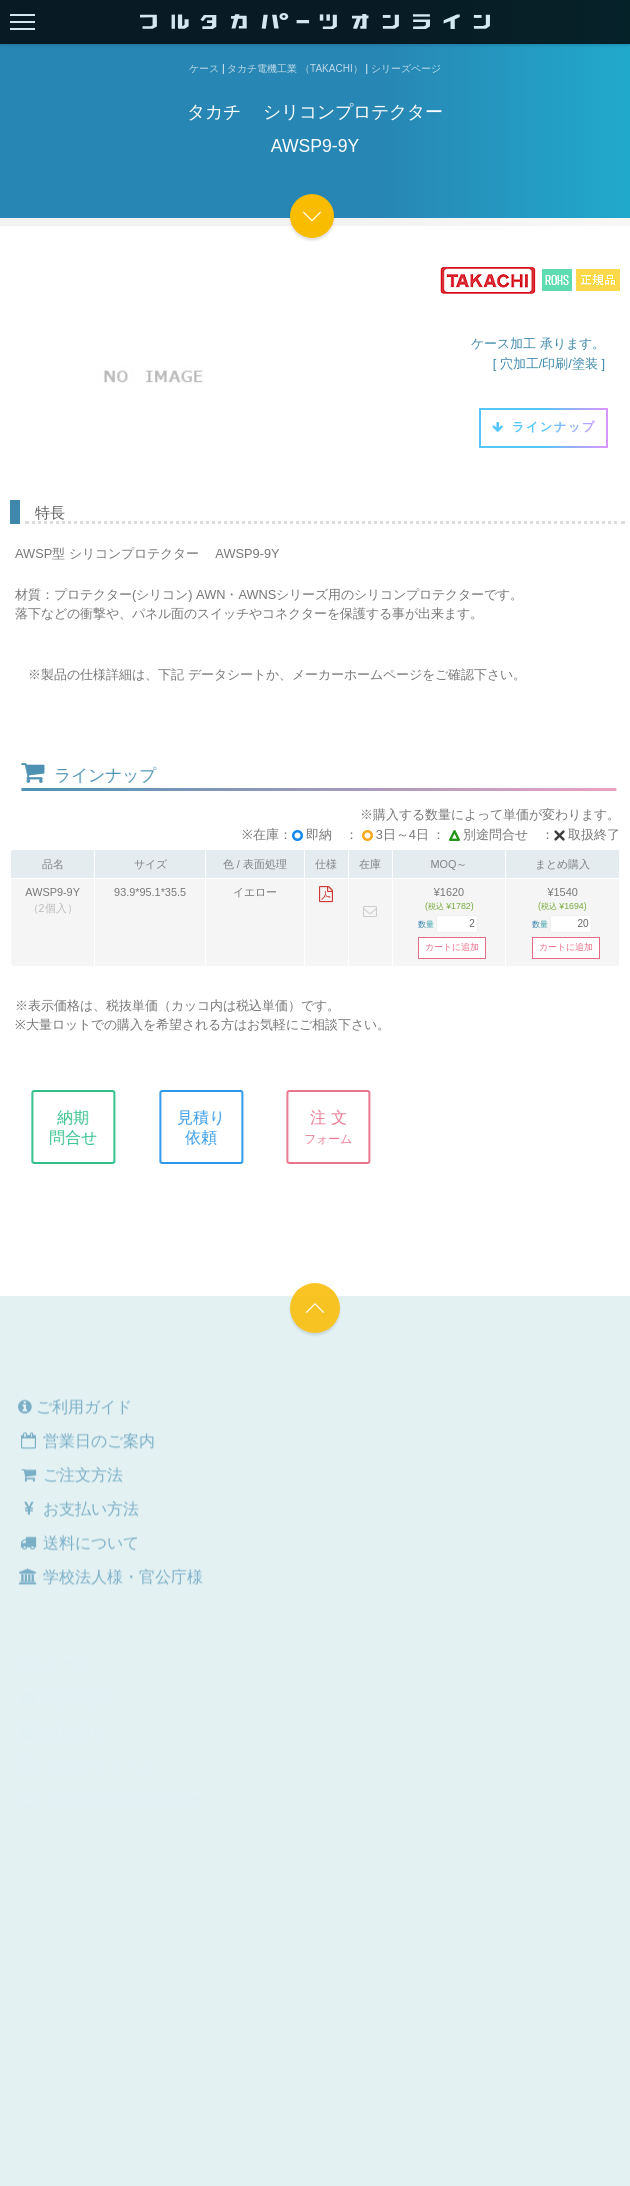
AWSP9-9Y (52, 892)
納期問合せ (85, 1127)
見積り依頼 (212, 1127)
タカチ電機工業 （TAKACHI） (294, 68)
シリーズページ (406, 68)
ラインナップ (543, 427)
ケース (204, 68)
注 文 (340, 1127)
